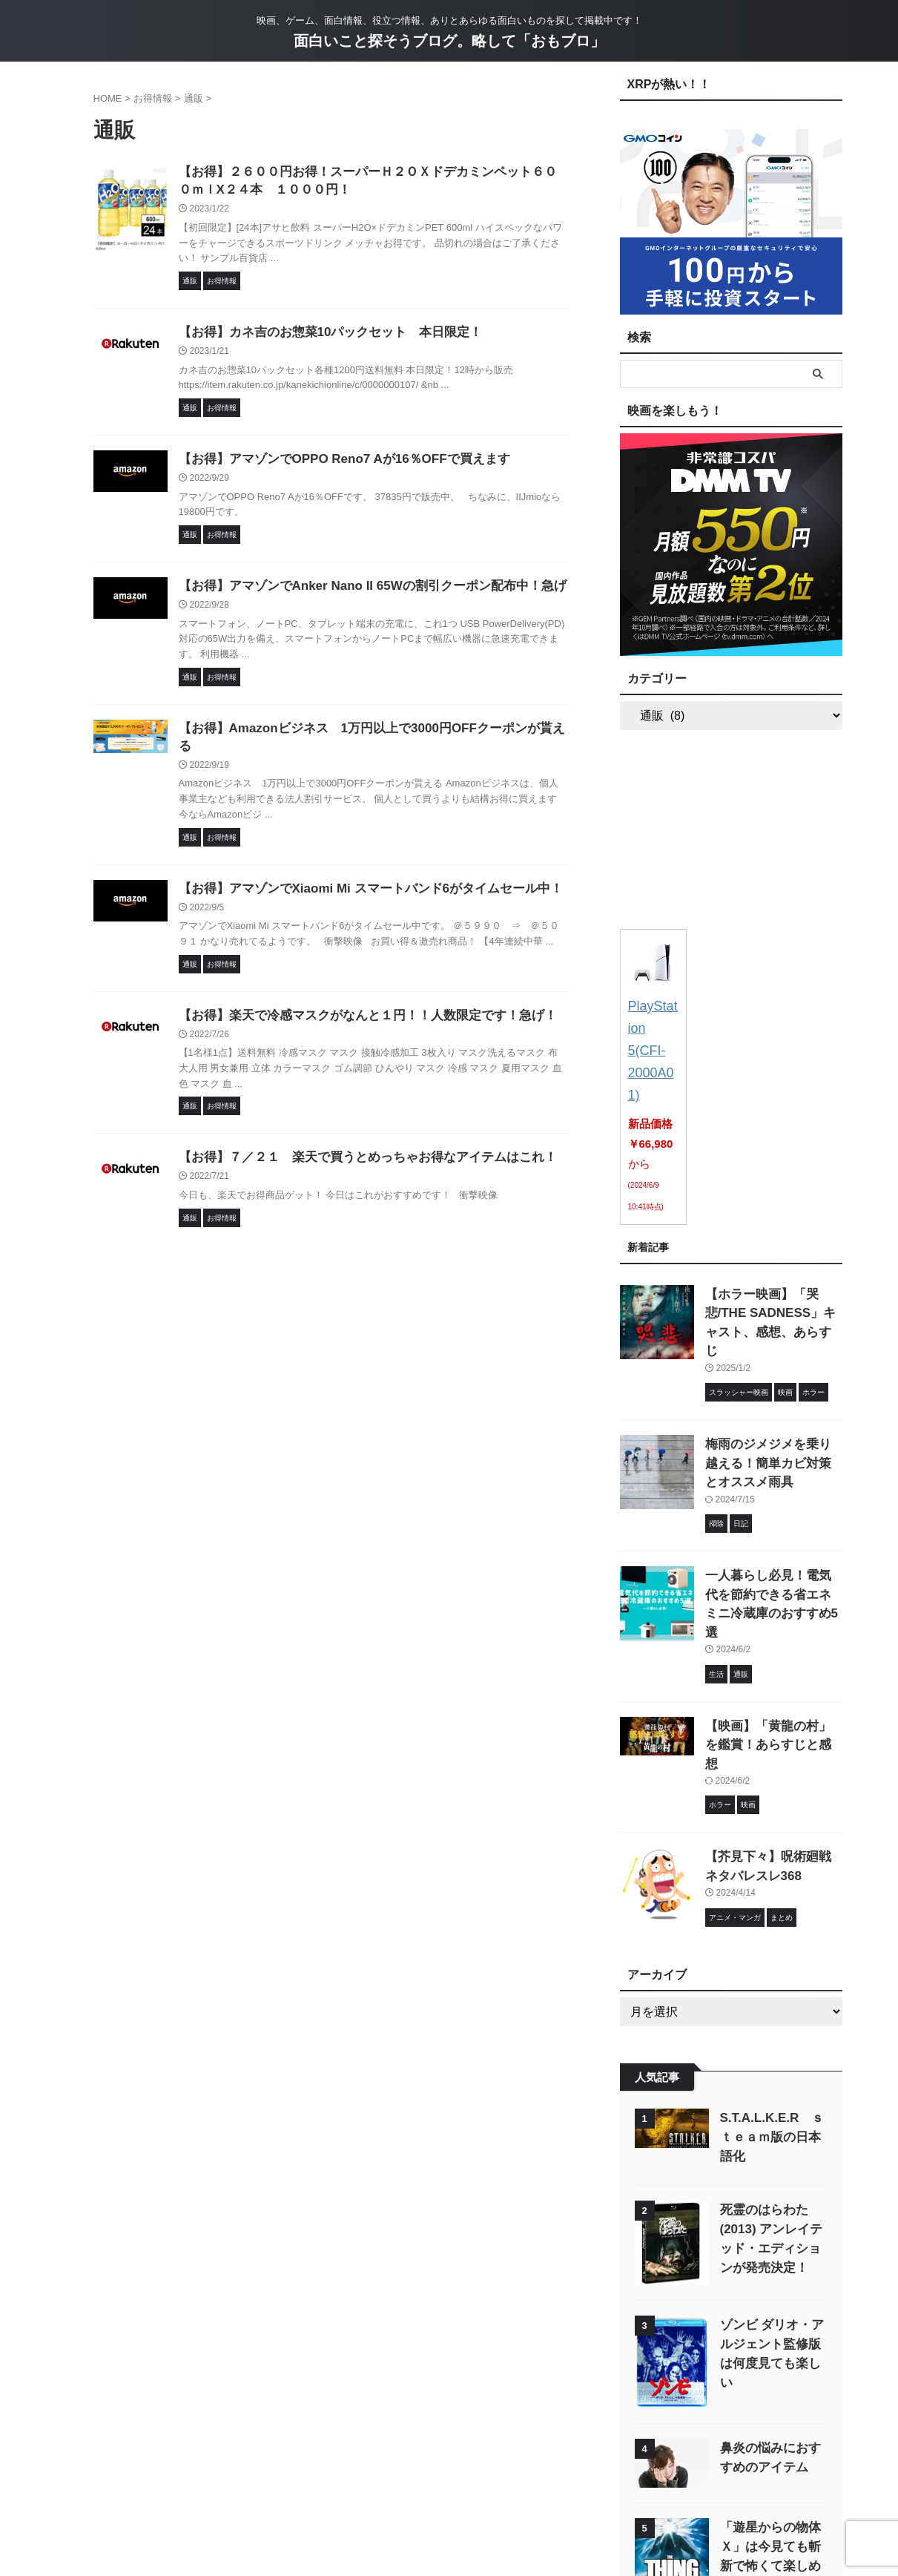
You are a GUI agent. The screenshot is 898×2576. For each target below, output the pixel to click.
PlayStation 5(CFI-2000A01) (653, 1022)
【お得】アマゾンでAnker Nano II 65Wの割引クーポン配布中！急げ (361, 592)
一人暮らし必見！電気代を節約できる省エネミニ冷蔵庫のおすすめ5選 (772, 1505)
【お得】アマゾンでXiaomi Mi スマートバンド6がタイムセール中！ (360, 880)
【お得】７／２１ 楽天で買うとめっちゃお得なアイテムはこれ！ (357, 1152)
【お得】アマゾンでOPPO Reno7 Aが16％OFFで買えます (335, 464)
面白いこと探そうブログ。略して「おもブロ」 (449, 41)
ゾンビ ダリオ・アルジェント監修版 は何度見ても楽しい (771, 2185)
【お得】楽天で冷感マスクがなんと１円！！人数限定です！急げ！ (357, 1008)
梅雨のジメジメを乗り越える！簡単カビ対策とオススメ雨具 (772, 1381)
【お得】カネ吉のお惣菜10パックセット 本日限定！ (322, 335)
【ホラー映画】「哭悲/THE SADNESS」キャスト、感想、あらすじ (769, 1256)
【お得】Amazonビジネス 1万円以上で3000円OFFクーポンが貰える (367, 736)
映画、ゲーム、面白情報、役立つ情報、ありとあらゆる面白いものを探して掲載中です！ (449, 2507)
